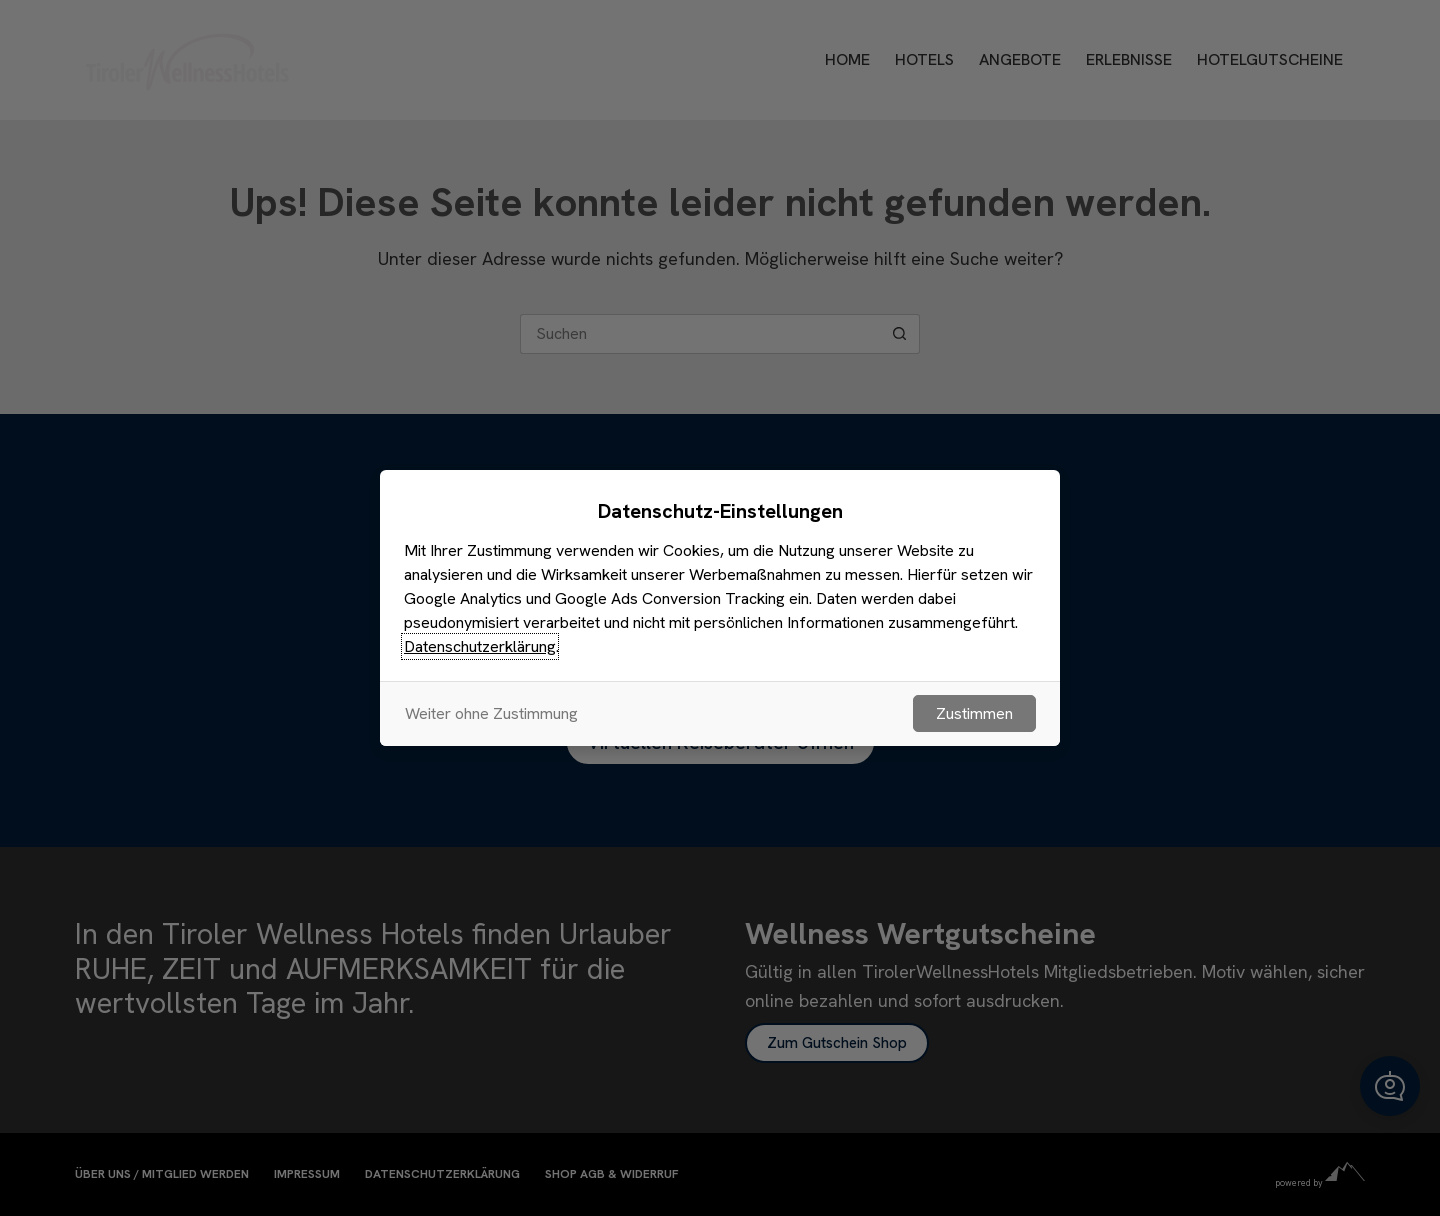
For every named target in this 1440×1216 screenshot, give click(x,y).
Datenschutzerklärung (480, 646)
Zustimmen (974, 713)
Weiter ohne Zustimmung (491, 713)
